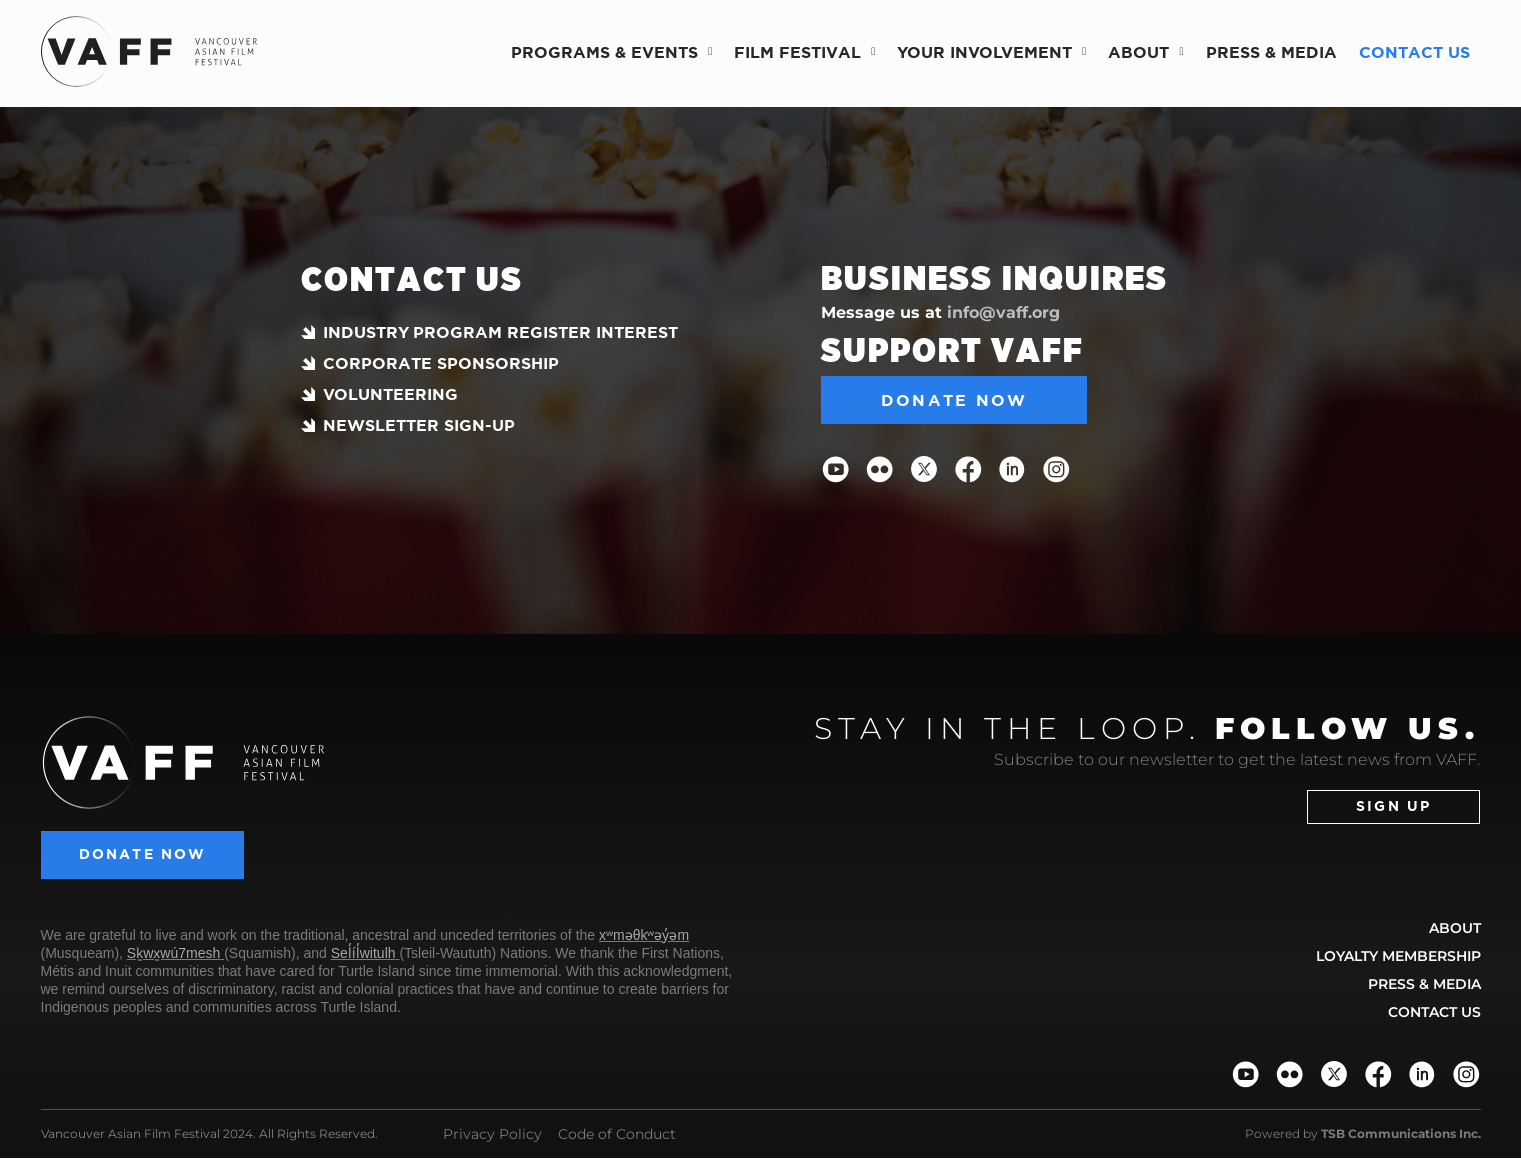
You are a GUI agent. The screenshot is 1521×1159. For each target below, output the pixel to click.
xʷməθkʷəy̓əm (644, 936)
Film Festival (804, 51)
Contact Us (1414, 52)
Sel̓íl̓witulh (363, 954)
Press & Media (1271, 52)
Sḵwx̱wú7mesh (173, 954)
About (1145, 51)
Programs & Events (611, 51)
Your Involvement (991, 51)
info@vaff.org (1003, 312)
